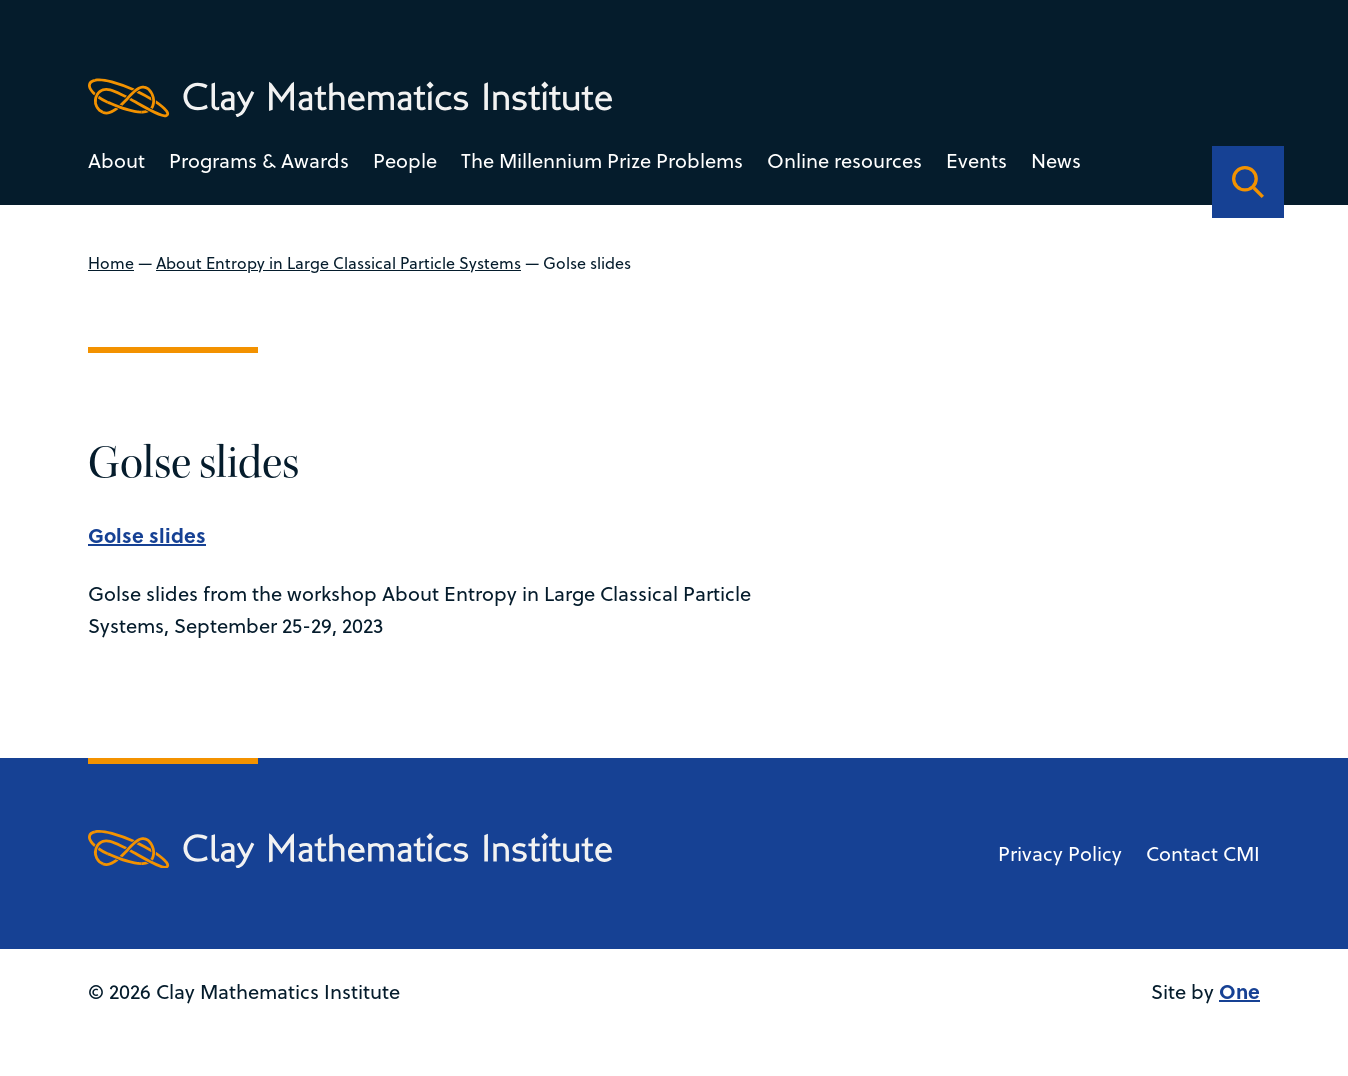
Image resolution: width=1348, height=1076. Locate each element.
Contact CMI (1203, 853)
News (1056, 160)
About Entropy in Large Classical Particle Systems (338, 263)
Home (111, 263)
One (1239, 990)
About (116, 160)
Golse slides (147, 534)
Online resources (844, 160)
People (405, 160)
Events (976, 160)
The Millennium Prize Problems (602, 160)
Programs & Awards (259, 160)
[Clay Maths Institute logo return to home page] (350, 98)
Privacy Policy (1060, 853)
